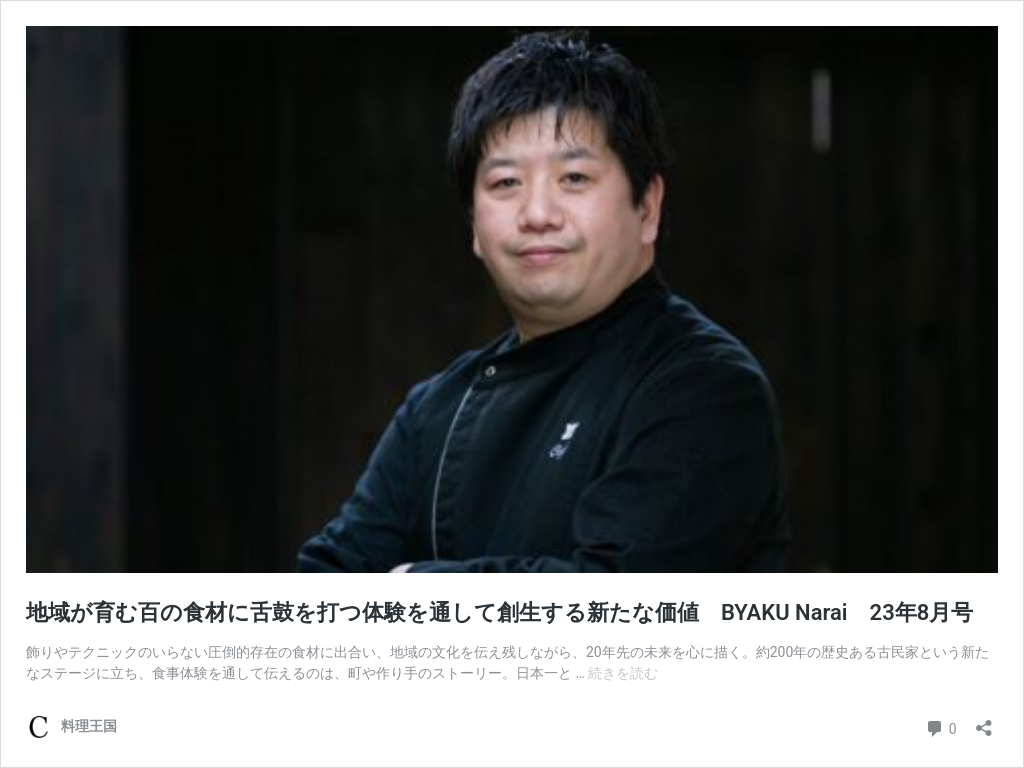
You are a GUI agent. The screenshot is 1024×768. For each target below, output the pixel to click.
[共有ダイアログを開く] (984, 721)
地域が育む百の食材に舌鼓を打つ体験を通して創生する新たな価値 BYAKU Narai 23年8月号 (510, 612)
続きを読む (623, 673)
